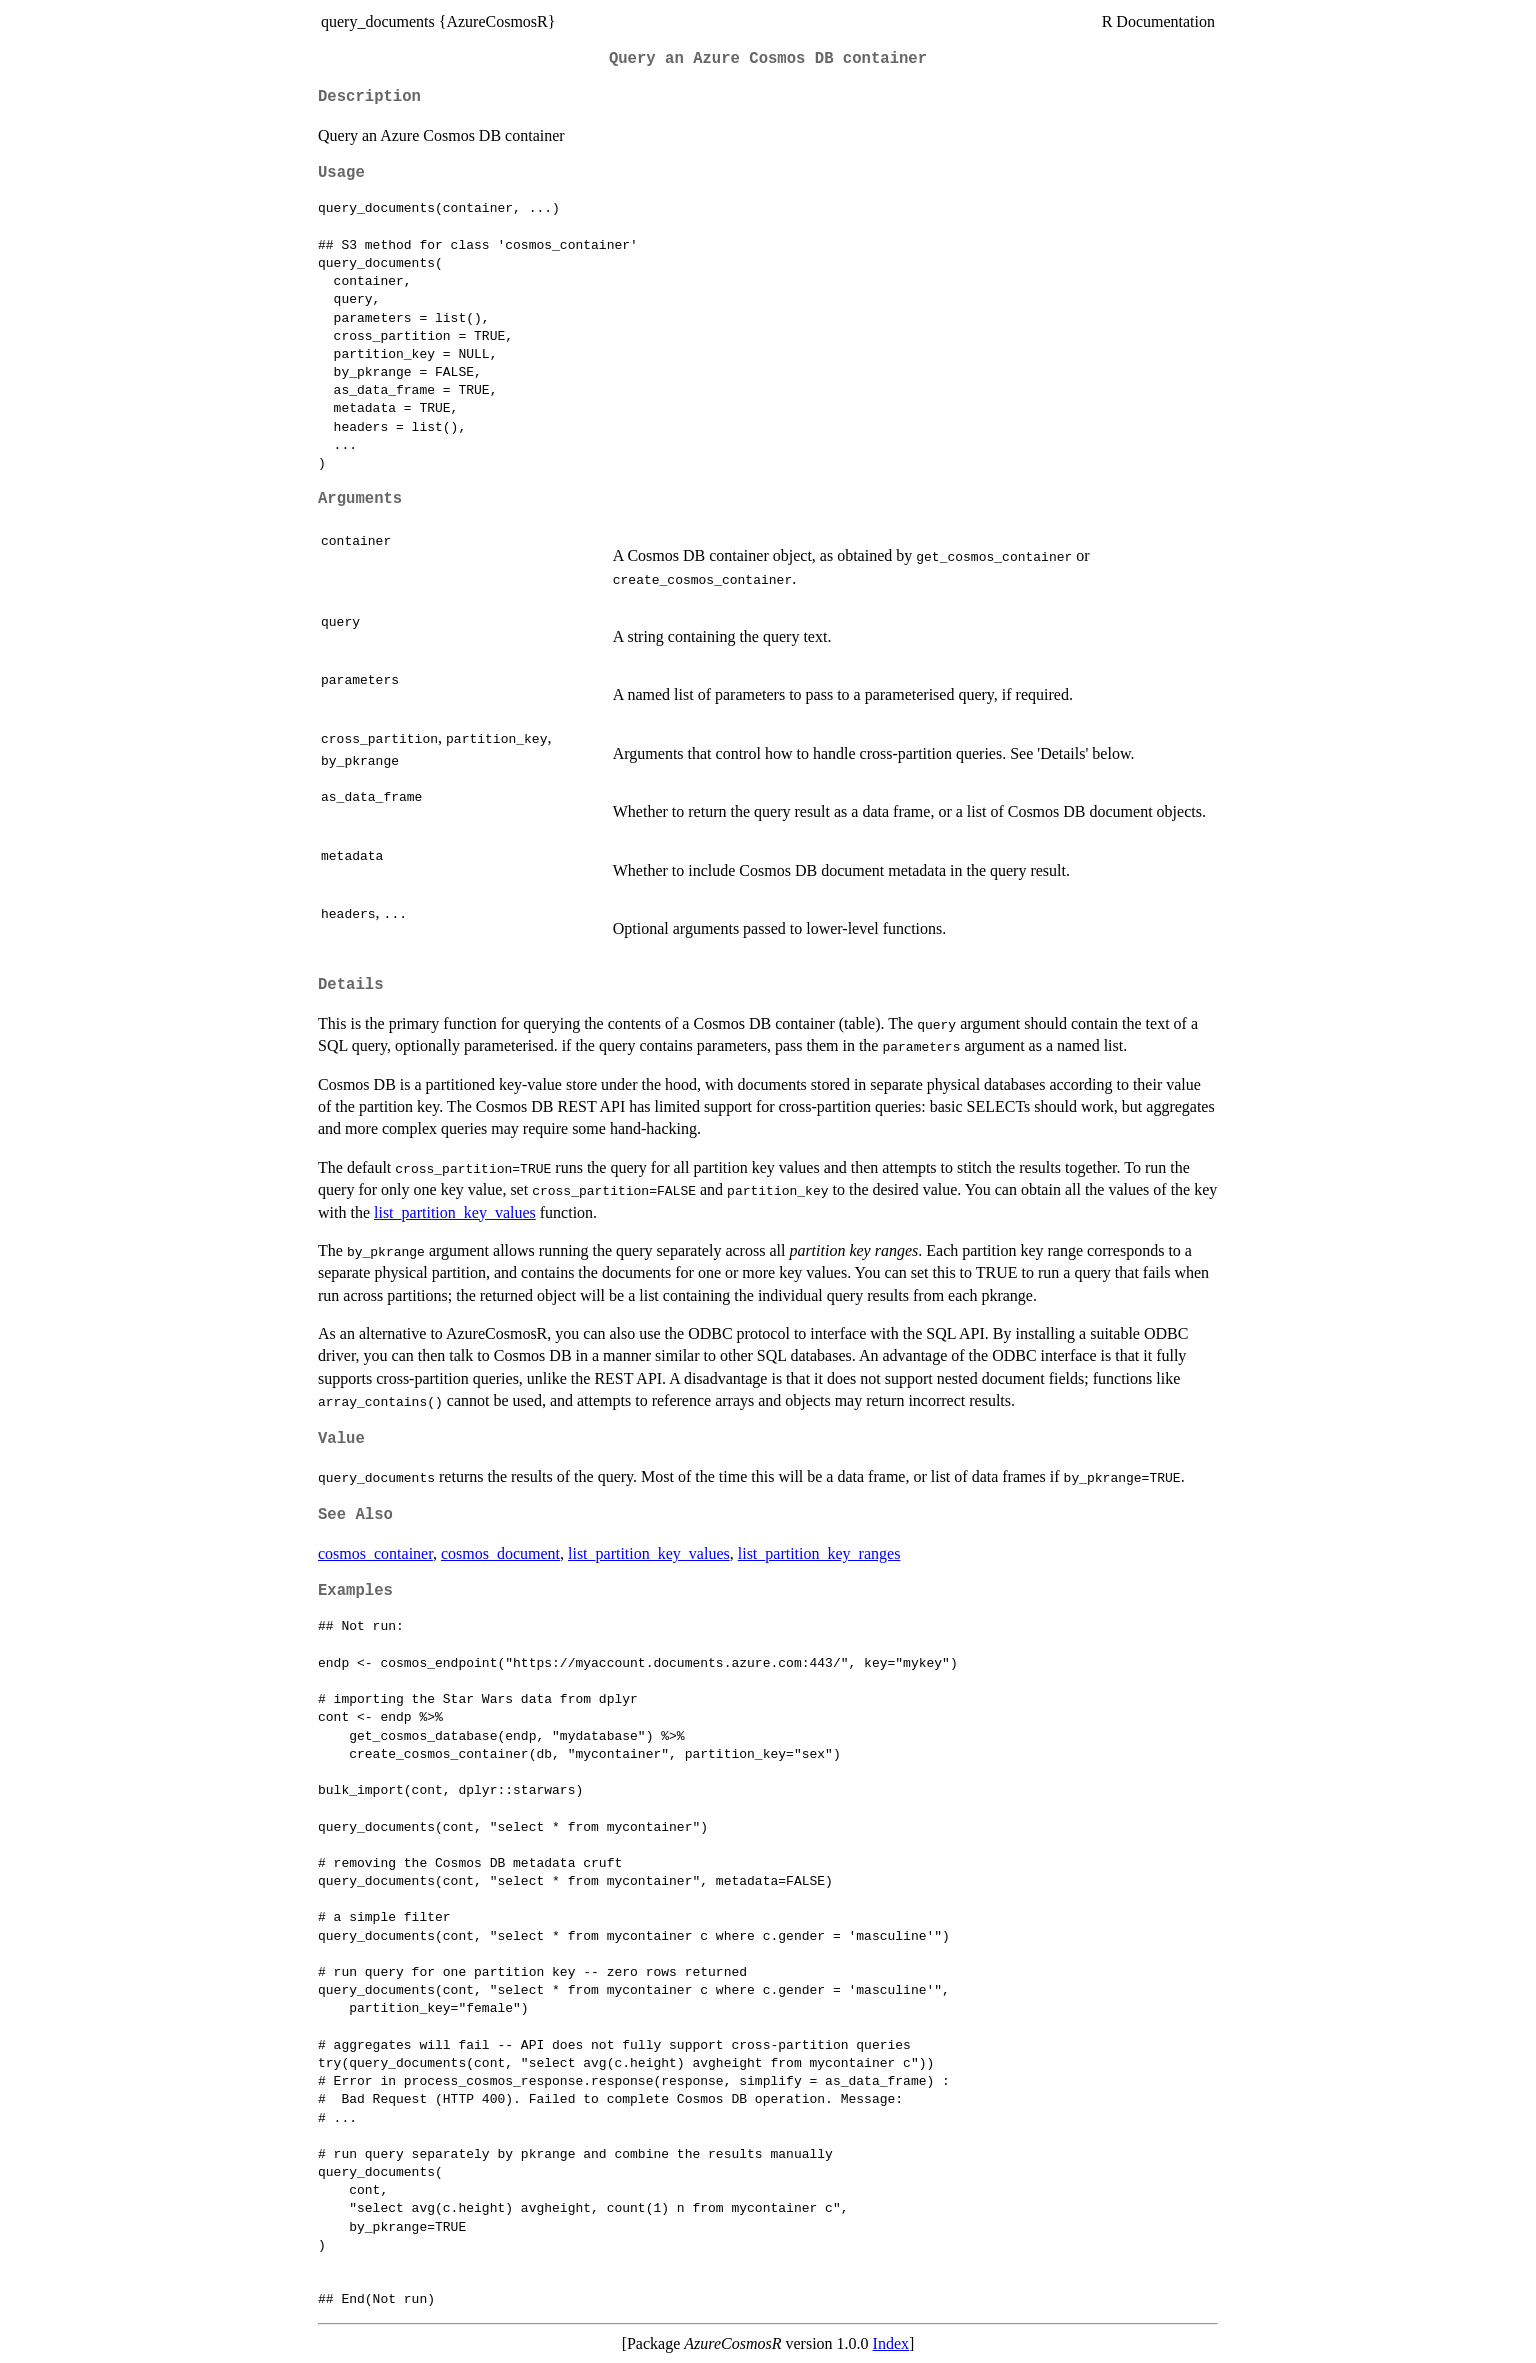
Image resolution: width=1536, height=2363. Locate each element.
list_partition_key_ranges (819, 1553)
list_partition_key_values (455, 1212)
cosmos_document (500, 1553)
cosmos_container (375, 1553)
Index (891, 2343)
